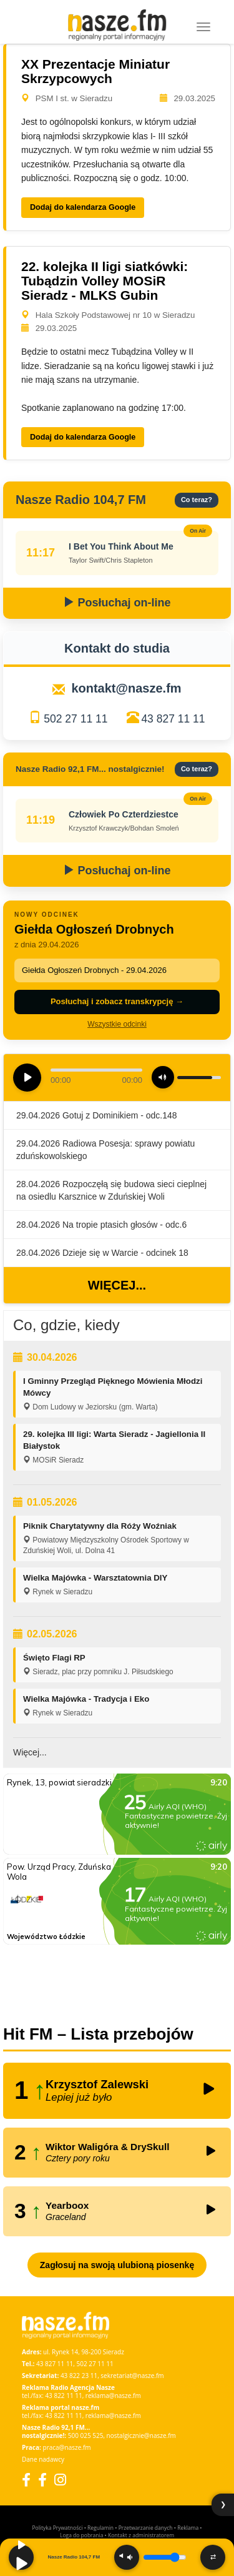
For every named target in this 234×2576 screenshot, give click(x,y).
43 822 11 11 (63, 2395)
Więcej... (117, 1285)
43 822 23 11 (79, 2375)
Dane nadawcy (43, 2459)
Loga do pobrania (81, 2535)
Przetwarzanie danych (146, 2527)
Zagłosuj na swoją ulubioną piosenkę (117, 2265)
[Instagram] (60, 2479)
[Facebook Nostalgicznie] (42, 2479)
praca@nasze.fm (67, 2447)
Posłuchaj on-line (116, 602)
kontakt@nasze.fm (126, 688)
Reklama (187, 2527)
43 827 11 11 (173, 719)
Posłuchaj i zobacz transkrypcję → (117, 1001)
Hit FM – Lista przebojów (98, 2034)
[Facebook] (26, 2479)
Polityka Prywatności (57, 2527)
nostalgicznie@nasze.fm (141, 2435)
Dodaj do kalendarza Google (82, 207)
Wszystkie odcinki (117, 1024)
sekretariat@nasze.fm (131, 2375)
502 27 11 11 (75, 719)
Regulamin (100, 2527)
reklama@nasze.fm (113, 2395)
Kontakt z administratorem (141, 2535)
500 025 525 (86, 2435)
